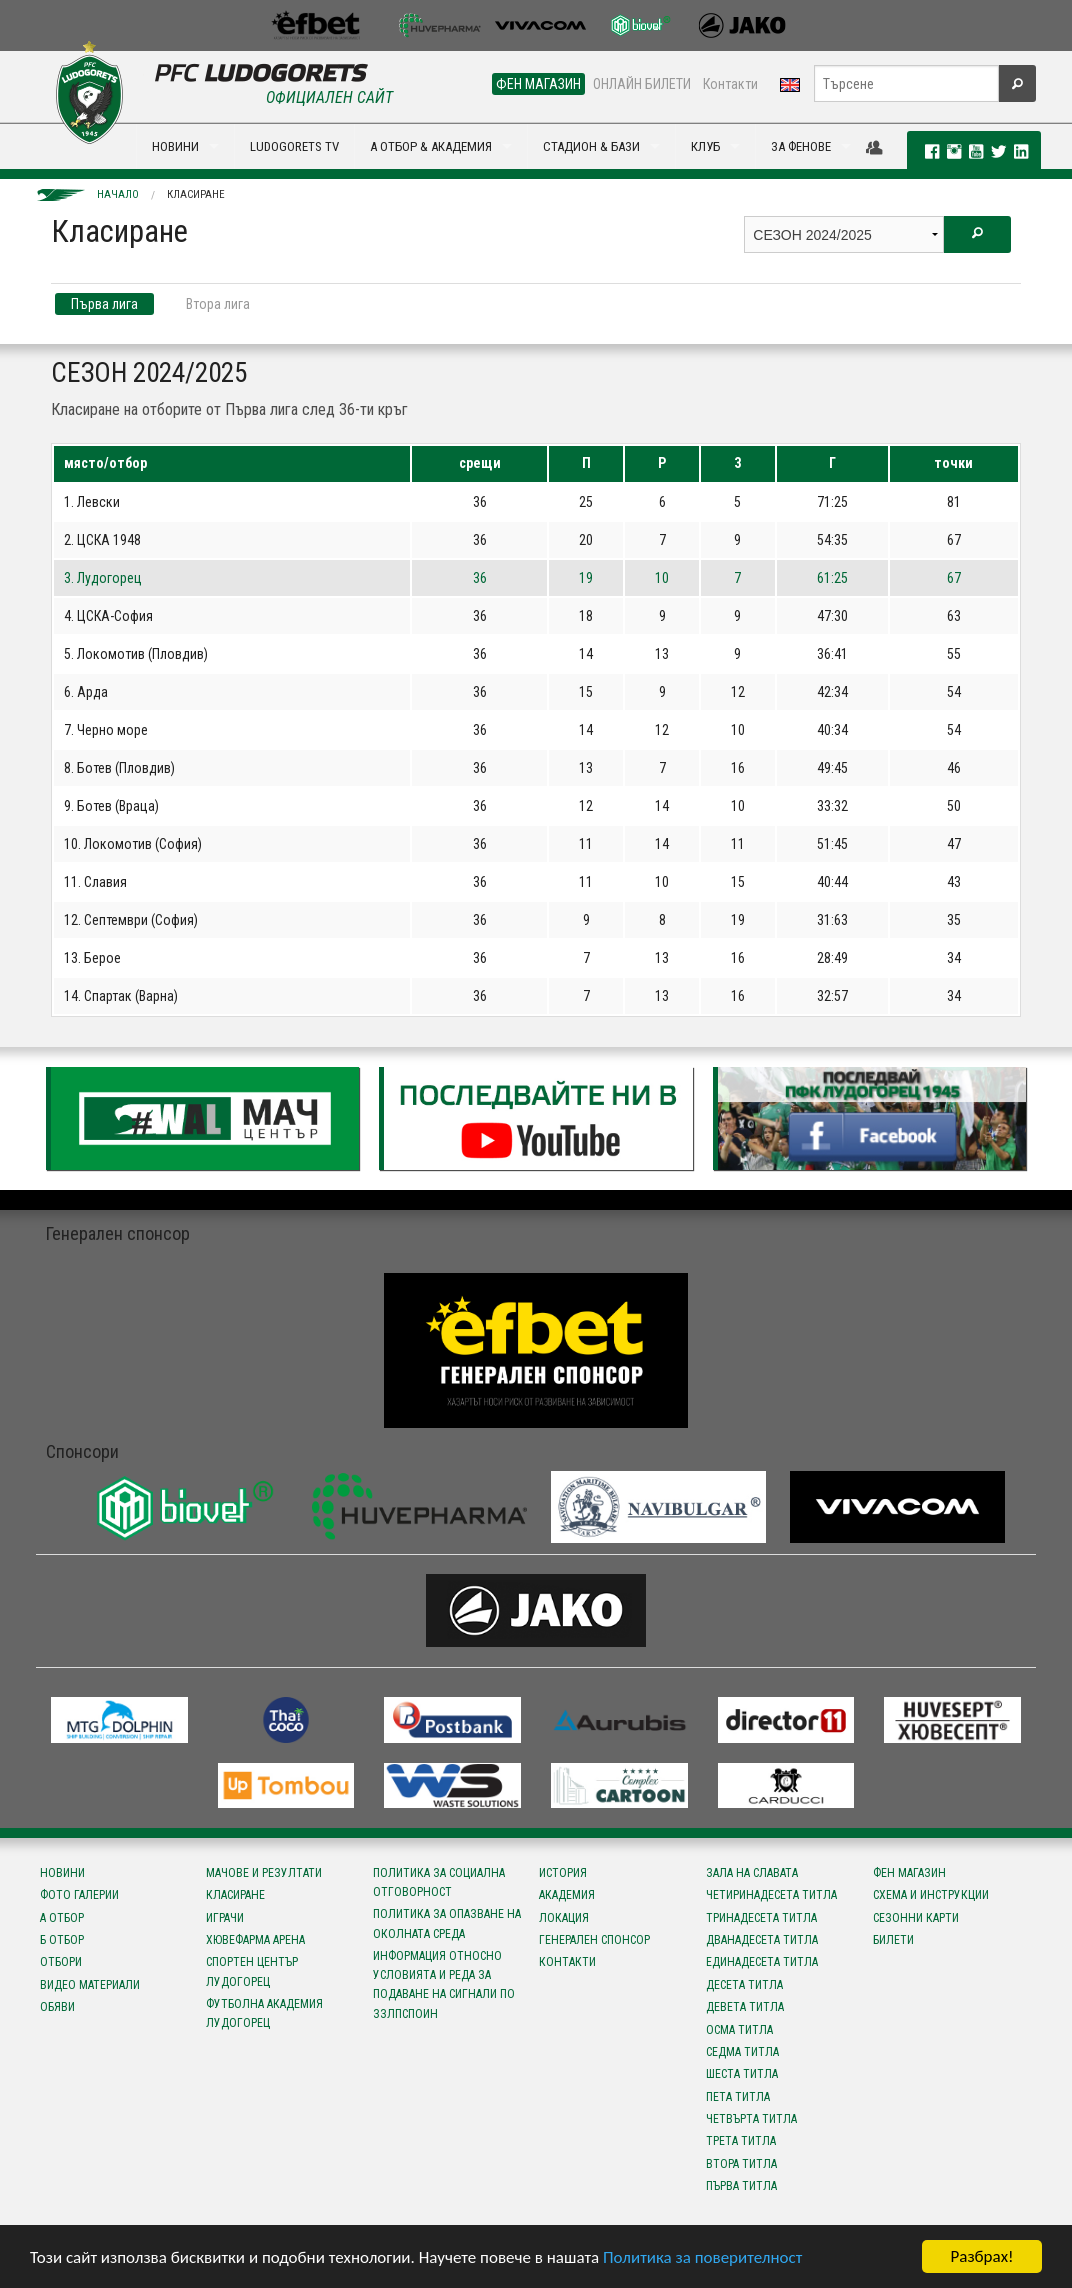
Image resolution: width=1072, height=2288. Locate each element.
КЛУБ (705, 146)
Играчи (225, 1918)
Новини (62, 1873)
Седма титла (742, 2052)
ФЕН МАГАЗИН (538, 84)
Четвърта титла (751, 2119)
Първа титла (741, 2186)
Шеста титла (742, 2074)
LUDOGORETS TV (294, 146)
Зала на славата (752, 1873)
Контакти (730, 84)
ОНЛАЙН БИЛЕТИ (642, 84)
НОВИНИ (175, 146)
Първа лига (104, 304)
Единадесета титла (762, 1962)
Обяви (57, 2007)
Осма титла (739, 2030)
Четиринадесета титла (771, 1895)
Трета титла (741, 2141)
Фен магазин (909, 1873)
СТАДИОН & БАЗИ (591, 146)
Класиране (196, 194)
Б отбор (62, 1940)
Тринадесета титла (761, 1918)
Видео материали (90, 1985)
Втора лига (218, 304)
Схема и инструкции (931, 1895)
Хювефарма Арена (255, 1940)
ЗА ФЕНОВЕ (801, 146)
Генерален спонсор (594, 1940)
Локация (564, 1918)
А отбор (62, 1918)
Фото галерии (79, 1895)
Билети (893, 1940)
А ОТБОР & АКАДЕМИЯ (431, 146)
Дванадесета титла (762, 1940)
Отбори (61, 1962)
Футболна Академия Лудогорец (264, 2013)
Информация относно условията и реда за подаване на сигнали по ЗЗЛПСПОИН (444, 1985)
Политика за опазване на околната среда (447, 1923)
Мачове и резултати (264, 1873)
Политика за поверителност (702, 2257)
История (563, 1873)
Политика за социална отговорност (439, 1882)
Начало (118, 194)
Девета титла (745, 2007)
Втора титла (741, 2164)
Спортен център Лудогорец (252, 1971)
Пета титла (738, 2097)
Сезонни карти (916, 1918)
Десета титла (744, 1985)
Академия (567, 1895)
